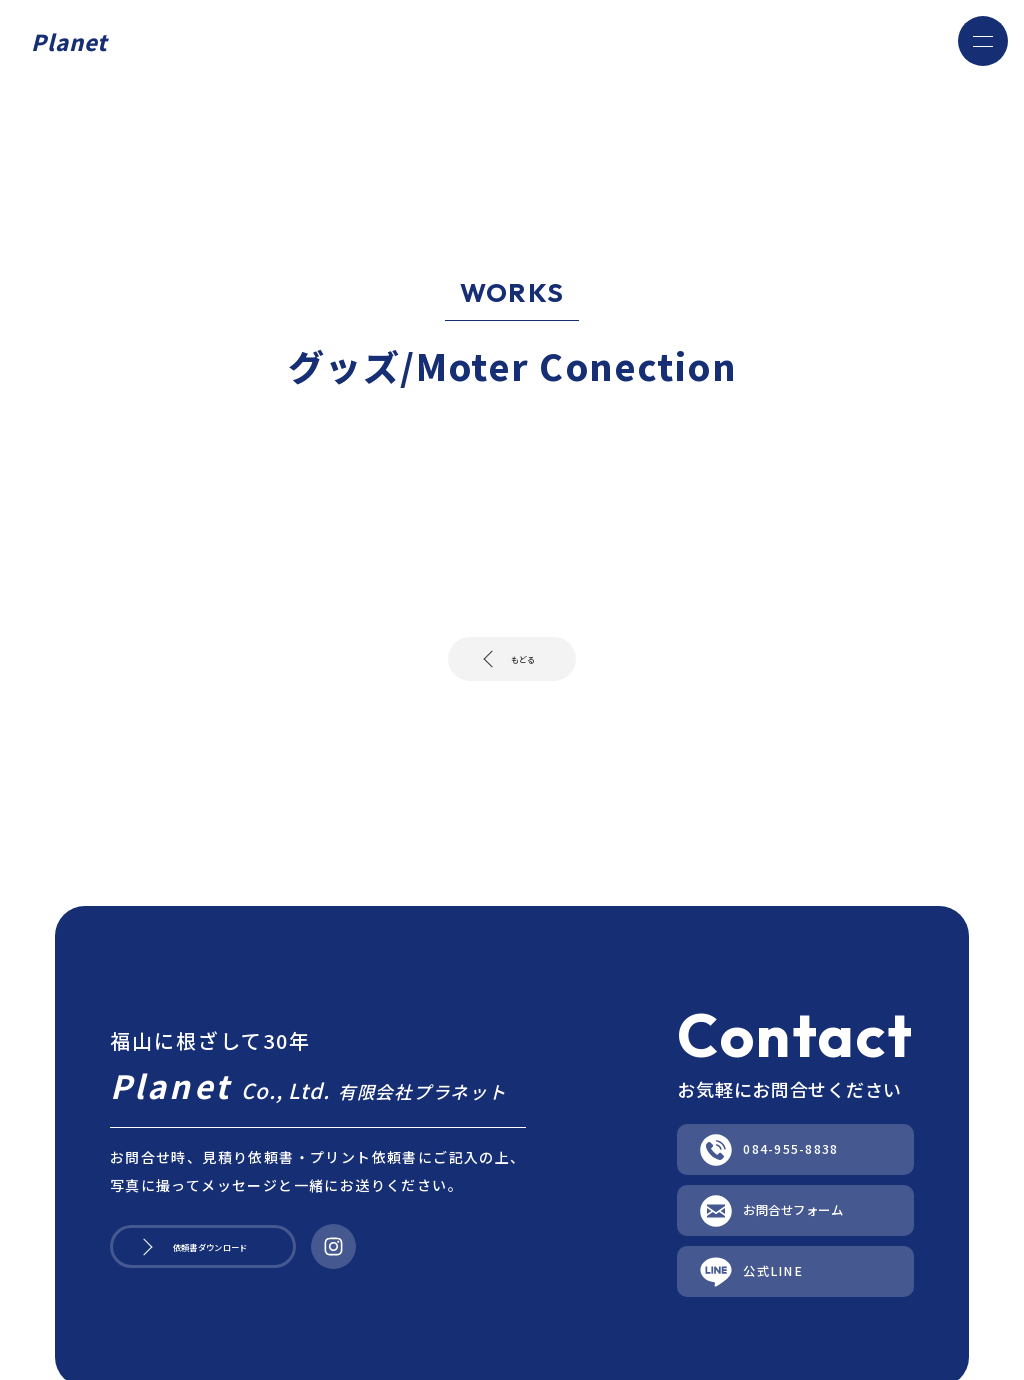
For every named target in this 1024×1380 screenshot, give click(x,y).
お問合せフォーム (799, 1255)
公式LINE (756, 1336)
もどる (520, 666)
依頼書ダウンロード (248, 1292)
